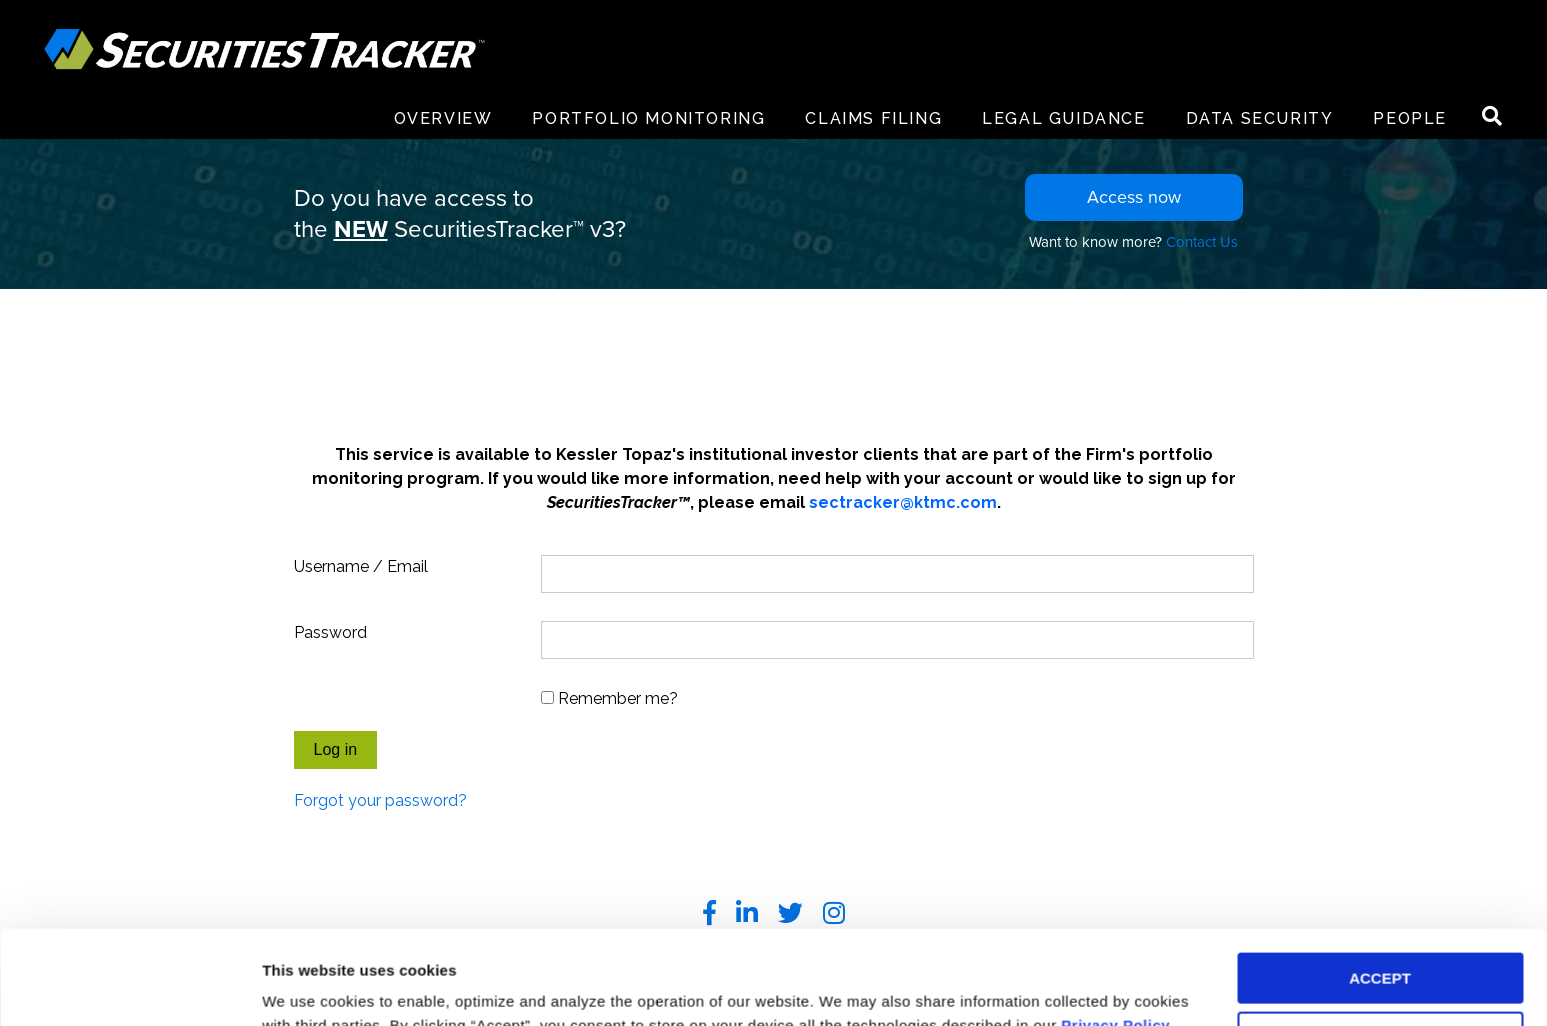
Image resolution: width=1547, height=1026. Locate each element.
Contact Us (1202, 242)
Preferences (305, 986)
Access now (1134, 197)
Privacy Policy (1115, 931)
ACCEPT (1380, 884)
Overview (443, 118)
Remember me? (618, 698)
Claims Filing (873, 118)
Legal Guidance (1063, 118)
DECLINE (1380, 943)
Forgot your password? (380, 800)
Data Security (1260, 118)
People (1410, 118)
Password (330, 632)
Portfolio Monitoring (648, 118)
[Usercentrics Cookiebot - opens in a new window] (129, 987)
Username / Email (361, 566)
